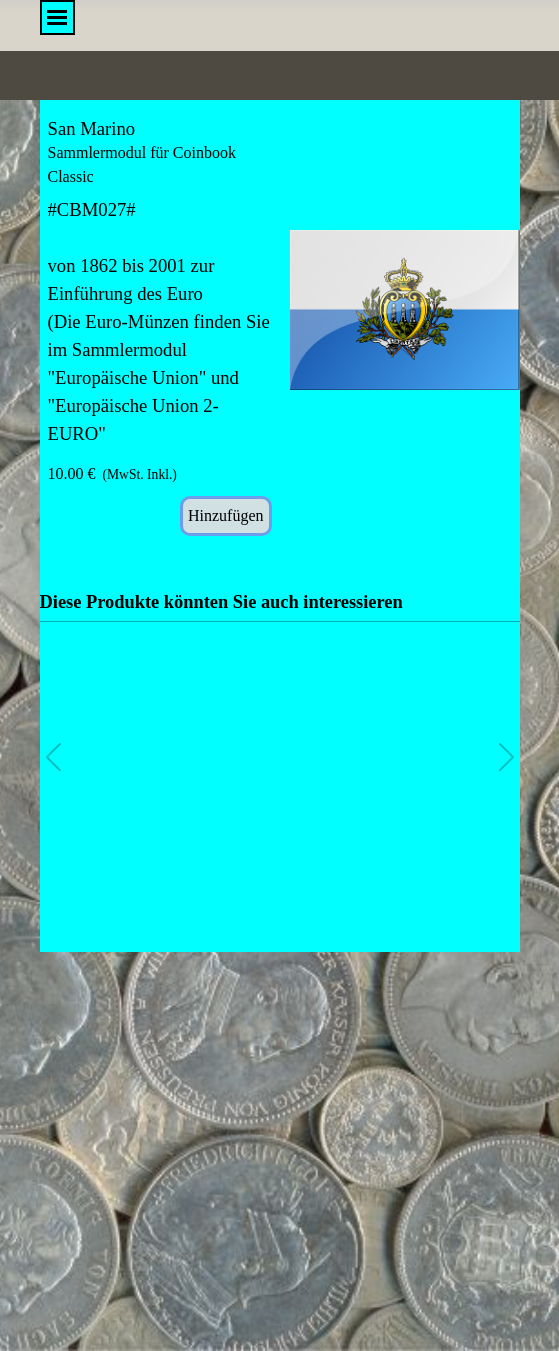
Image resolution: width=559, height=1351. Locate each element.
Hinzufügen (226, 515)
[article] (280, 327)
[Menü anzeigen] (57, 17)
